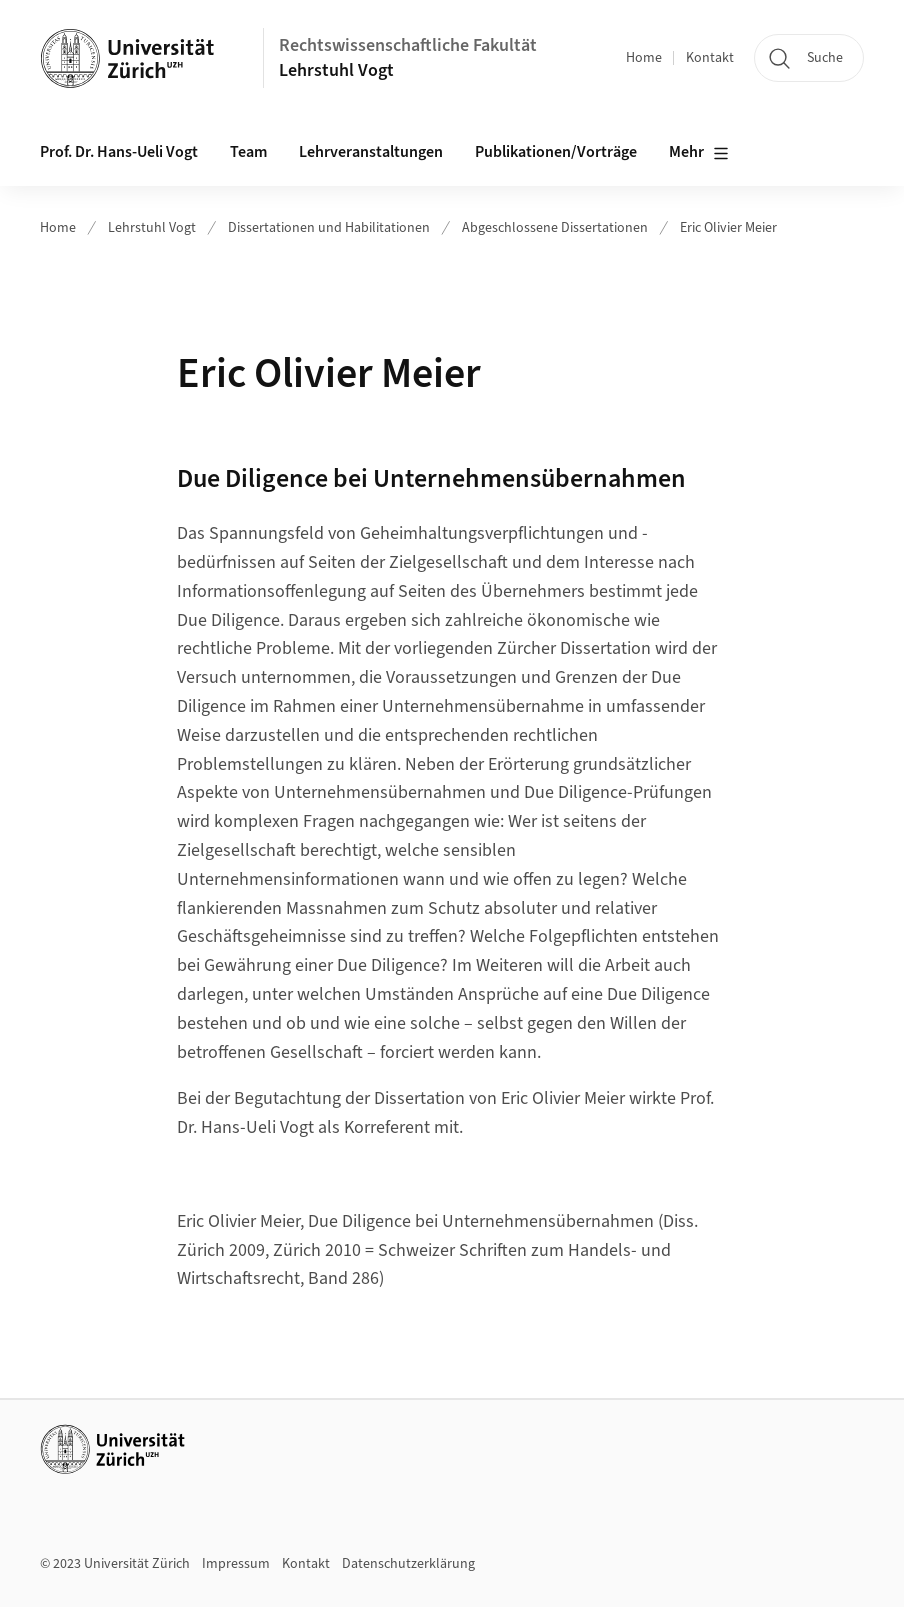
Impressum (236, 1564)
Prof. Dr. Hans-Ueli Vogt (119, 152)
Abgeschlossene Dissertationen (555, 228)
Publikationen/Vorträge (556, 152)
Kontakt (710, 58)
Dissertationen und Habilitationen (329, 228)
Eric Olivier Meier (728, 228)
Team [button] (248, 152)
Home (644, 58)
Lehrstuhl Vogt (336, 70)
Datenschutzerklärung (408, 1564)
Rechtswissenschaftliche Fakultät (408, 45)
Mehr (699, 153)
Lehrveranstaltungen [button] (371, 152)
